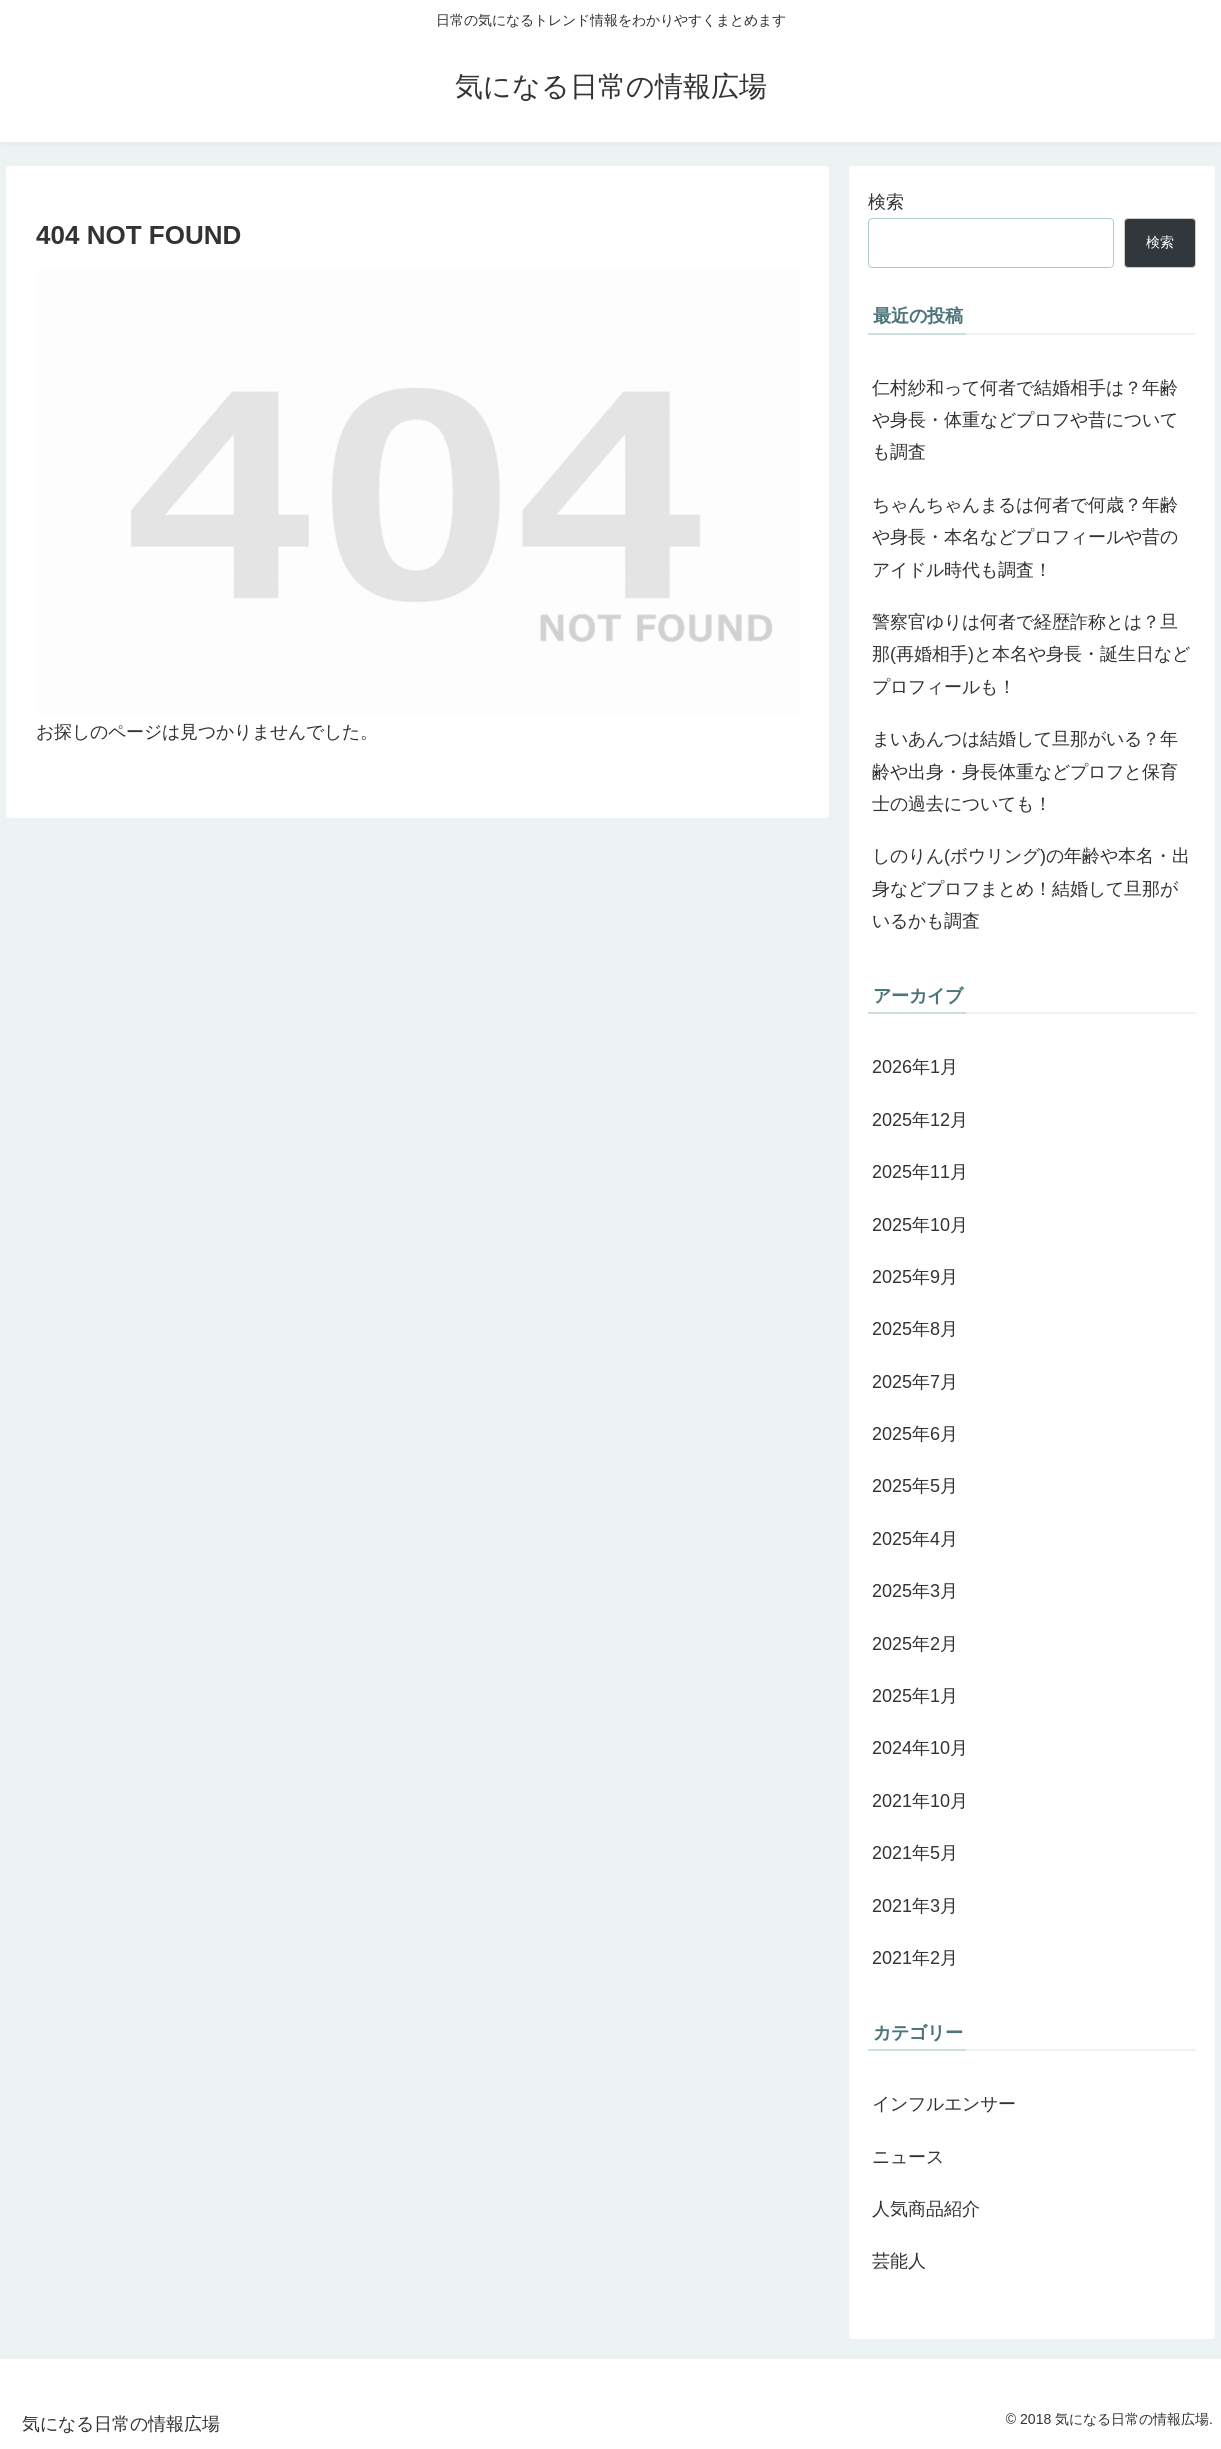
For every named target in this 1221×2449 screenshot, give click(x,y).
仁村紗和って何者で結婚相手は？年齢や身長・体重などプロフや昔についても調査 (1025, 420)
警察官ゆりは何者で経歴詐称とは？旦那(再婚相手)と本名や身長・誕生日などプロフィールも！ (1031, 654)
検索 (886, 202)
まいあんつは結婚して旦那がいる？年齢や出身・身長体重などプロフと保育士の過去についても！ (1025, 771)
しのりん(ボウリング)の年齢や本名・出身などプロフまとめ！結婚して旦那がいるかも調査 (1031, 888)
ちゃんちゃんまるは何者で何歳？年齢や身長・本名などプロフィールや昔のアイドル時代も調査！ (1025, 537)
